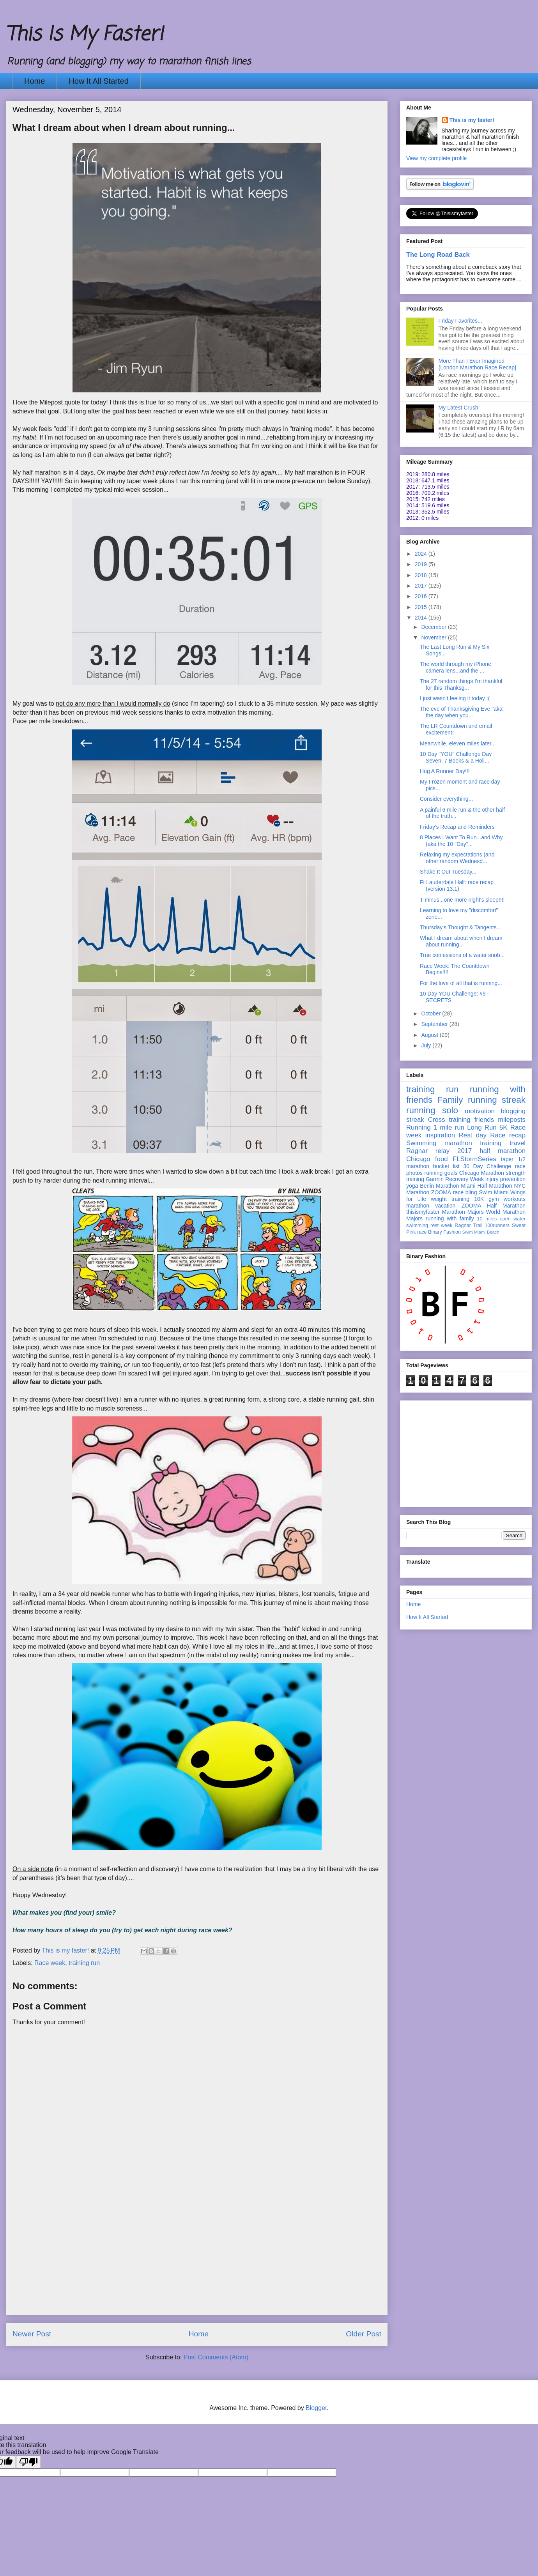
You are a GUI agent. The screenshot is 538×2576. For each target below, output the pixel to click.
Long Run (481, 1127)
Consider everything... (446, 799)
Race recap (508, 1135)
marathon (417, 1205)
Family (450, 1100)
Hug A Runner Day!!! (445, 771)
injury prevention (505, 1179)
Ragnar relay (428, 1151)
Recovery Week (464, 1179)
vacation (445, 1205)
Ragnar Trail (468, 1225)
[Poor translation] (28, 2462)
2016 (421, 596)
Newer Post (31, 2334)
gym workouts (507, 1199)
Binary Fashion (444, 1232)
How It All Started (98, 81)
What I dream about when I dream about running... (461, 941)
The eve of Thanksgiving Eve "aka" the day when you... (462, 712)
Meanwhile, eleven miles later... (458, 743)
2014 (421, 617)
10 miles (487, 1219)
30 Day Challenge (487, 1166)
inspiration (440, 1135)
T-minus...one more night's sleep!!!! (462, 900)
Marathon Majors (463, 1212)
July (426, 1045)
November (434, 637)
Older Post (363, 2334)
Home (34, 81)
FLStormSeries (474, 1159)
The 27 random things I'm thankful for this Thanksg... (461, 684)
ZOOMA (441, 1192)
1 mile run (449, 1127)
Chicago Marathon (481, 1173)
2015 (421, 607)
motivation (479, 1111)
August (430, 1035)
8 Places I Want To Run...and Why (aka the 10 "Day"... (461, 840)
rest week (441, 1225)
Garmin (435, 1179)
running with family (450, 1218)
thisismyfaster (423, 1212)
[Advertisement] (196, 2260)
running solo (432, 1110)
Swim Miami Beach (480, 1232)
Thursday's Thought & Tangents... (460, 927)
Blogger (316, 2408)
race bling (465, 1192)
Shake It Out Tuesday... (448, 872)
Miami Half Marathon (486, 1186)
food (441, 1159)
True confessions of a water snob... (462, 955)
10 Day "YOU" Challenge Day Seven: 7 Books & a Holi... (456, 757)
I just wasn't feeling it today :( (455, 698)
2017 (421, 586)
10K (479, 1199)
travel (518, 1143)
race (422, 1232)
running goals (441, 1173)
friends (484, 1119)
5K (503, 1127)
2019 (421, 564)
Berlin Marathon (439, 1186)
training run (84, 1963)
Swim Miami (493, 1192)
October (431, 1013)
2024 (421, 554)
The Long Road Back (438, 254)
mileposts (512, 1119)
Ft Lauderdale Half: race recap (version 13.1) (457, 885)
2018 (421, 575)
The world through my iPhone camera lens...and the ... (455, 667)
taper (507, 1159)
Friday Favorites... (460, 321)
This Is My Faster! (84, 34)
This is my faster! (472, 120)
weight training (450, 1199)
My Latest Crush (458, 407)
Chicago (418, 1159)
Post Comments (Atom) (216, 2357)
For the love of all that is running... (461, 983)
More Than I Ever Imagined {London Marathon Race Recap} (478, 364)
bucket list (446, 1166)
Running (418, 1127)
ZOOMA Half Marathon (493, 1205)
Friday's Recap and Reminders (457, 827)
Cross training (449, 1119)
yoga (412, 1186)
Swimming (421, 1143)
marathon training (472, 1143)
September (435, 1024)
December (434, 627)
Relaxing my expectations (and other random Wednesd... (457, 857)
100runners (497, 1225)
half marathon (503, 1151)
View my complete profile (436, 158)
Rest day (473, 1135)
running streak (497, 1100)
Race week (49, 1963)
